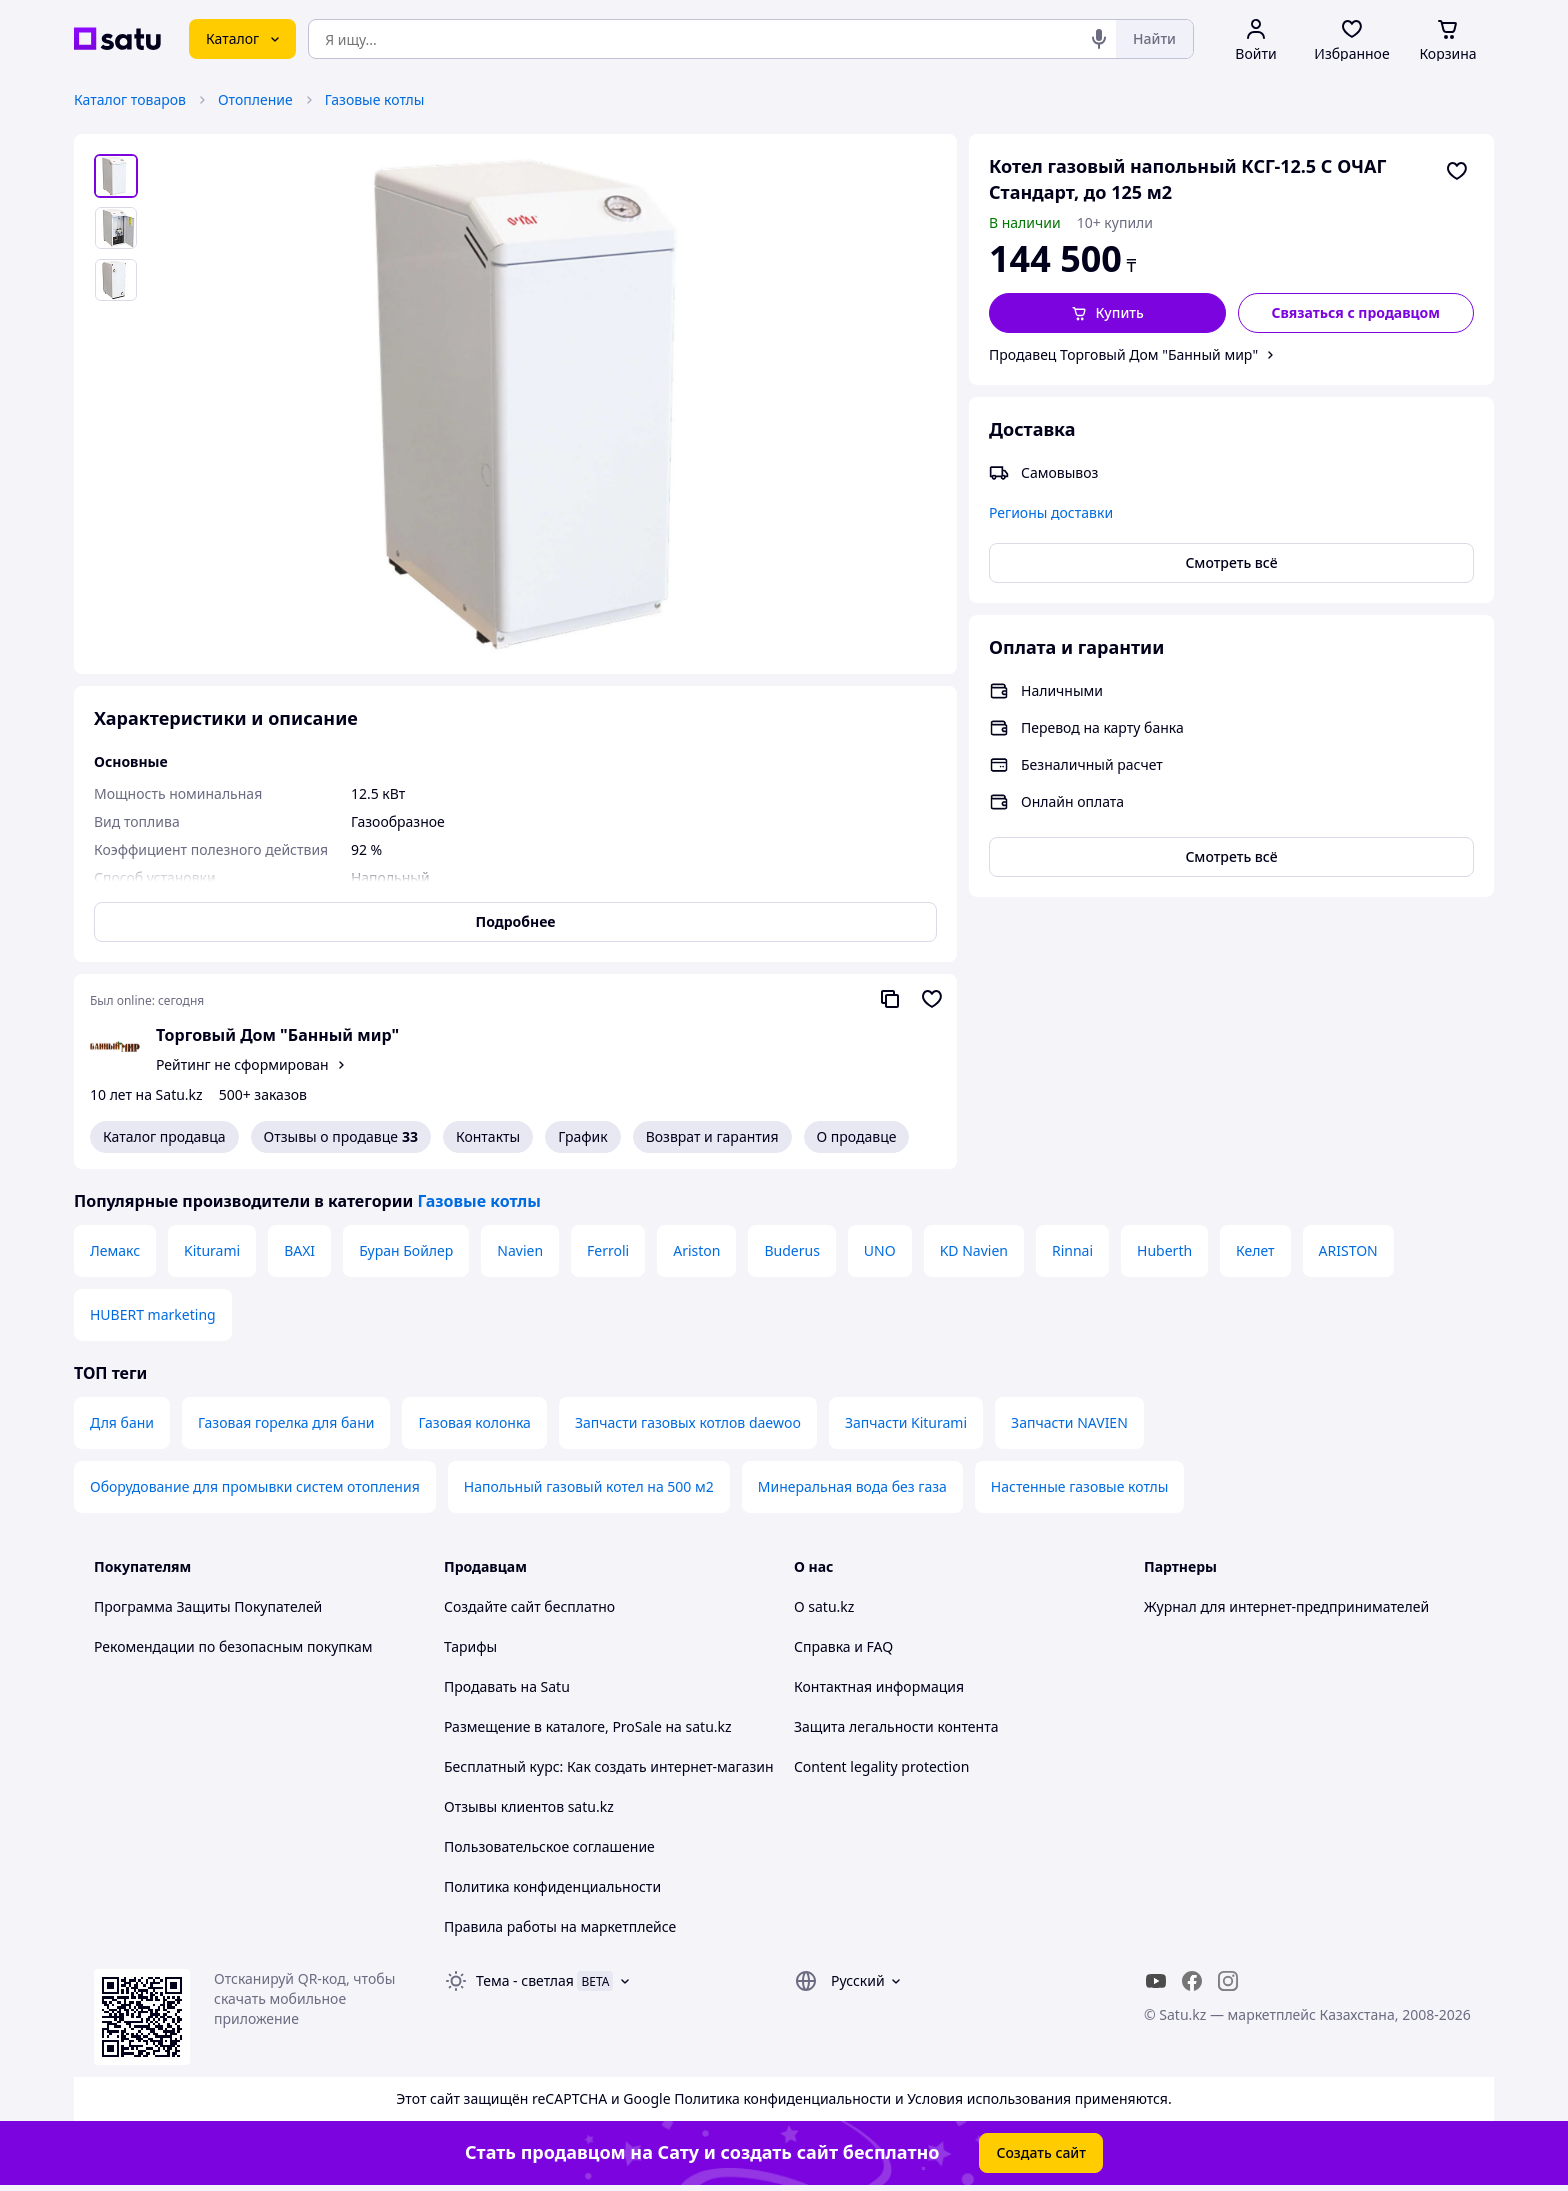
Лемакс (115, 1250)
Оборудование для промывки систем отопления (255, 1486)
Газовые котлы (375, 99)
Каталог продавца (164, 1136)
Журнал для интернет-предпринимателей (1286, 1606)
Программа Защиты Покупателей (208, 1606)
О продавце (857, 1136)
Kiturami (212, 1250)
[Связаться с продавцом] (1356, 313)
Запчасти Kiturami (906, 1422)
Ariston (696, 1250)
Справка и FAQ (843, 1646)
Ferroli (608, 1250)
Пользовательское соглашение (549, 1846)
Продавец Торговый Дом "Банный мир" (1123, 354)
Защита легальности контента (896, 1726)
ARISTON (1348, 1250)
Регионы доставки (1051, 512)
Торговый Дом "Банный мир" (277, 1035)
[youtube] (1156, 1981)
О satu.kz (824, 1606)
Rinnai (1072, 1250)
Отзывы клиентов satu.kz (529, 1806)
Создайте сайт (492, 1606)
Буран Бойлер (406, 1250)
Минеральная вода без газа (852, 1486)
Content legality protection (881, 1766)
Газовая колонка (474, 1422)
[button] (1107, 313)
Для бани (122, 1422)
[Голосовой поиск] (1099, 39)
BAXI (299, 1250)
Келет (1255, 1250)
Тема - (525, 1980)
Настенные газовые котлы (1080, 1486)
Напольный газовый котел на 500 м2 (589, 1486)
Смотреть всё (1231, 562)
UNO (880, 1250)
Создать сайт (1041, 2152)
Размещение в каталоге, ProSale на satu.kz (588, 1726)
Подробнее (516, 921)
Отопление (255, 99)
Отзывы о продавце (341, 1137)
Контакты (488, 1136)
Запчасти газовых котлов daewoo (688, 1422)
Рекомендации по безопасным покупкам (233, 1646)
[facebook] (1192, 1981)
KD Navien (974, 1250)
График (582, 1136)
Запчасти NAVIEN (1069, 1422)
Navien (520, 1250)
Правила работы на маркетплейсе (560, 1926)
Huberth (1164, 1250)
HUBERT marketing (153, 1314)
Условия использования (989, 2098)
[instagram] (1228, 1981)
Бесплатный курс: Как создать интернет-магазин (609, 1766)
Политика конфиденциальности (552, 1886)
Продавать (480, 1686)
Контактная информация (879, 1686)
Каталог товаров (130, 99)
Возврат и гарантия (712, 1136)
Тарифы (470, 1646)
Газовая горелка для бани (286, 1422)
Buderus (791, 1250)
